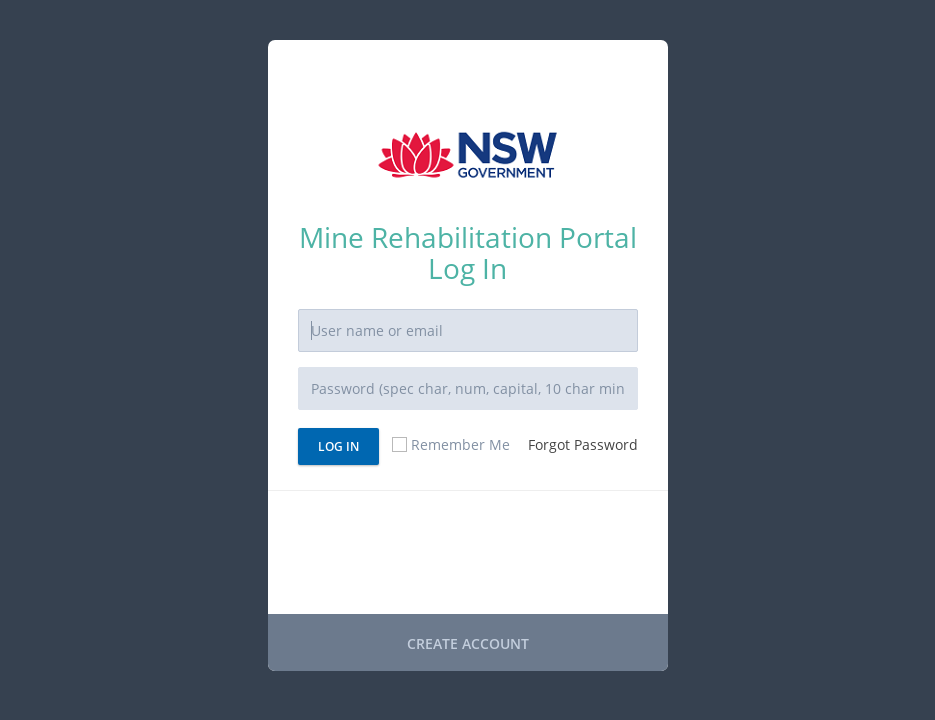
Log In (338, 446)
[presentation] (450, 555)
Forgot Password (583, 444)
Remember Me (450, 445)
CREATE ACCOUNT (468, 643)
